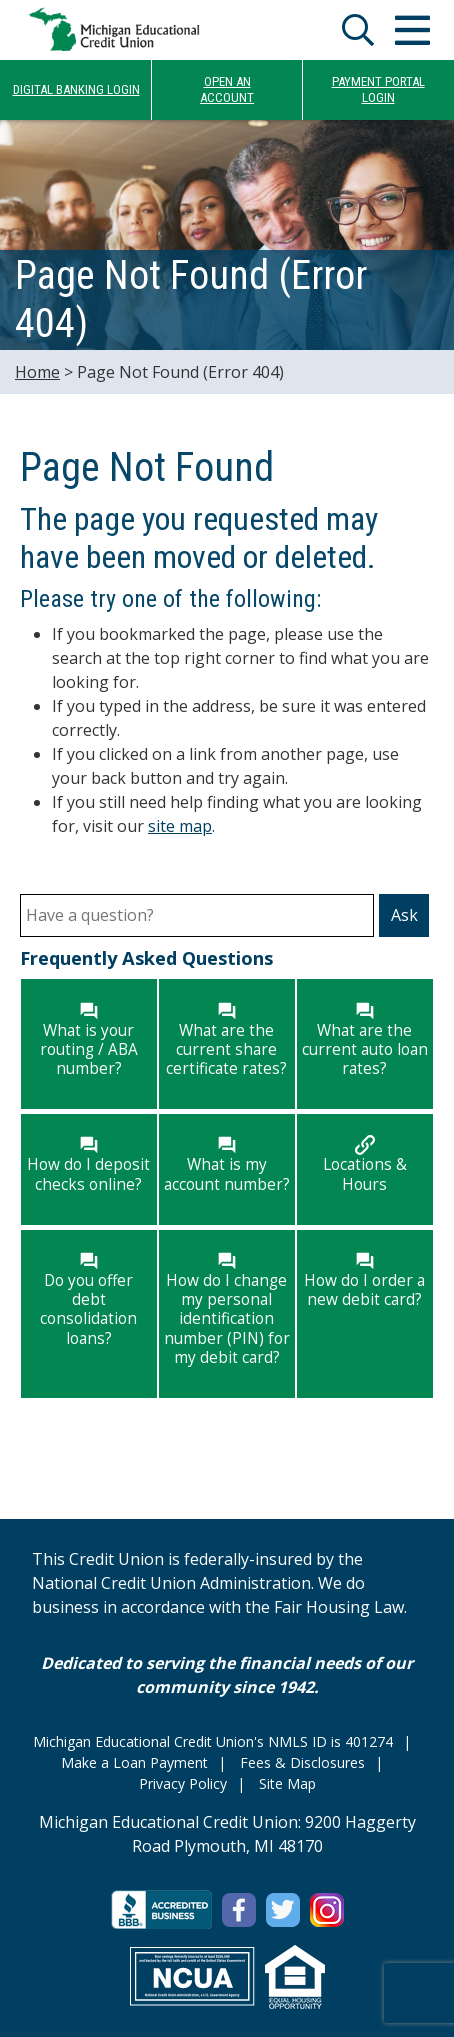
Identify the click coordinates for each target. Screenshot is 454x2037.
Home (37, 372)
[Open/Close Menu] (412, 30)
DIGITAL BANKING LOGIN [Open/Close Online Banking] (76, 89)
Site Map (287, 1783)
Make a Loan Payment (134, 1762)
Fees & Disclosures (302, 1762)
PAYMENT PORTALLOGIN (378, 89)
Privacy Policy (183, 1783)
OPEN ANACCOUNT (227, 89)
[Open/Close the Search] (358, 30)
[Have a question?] (197, 915)
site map (180, 826)
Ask (404, 915)
